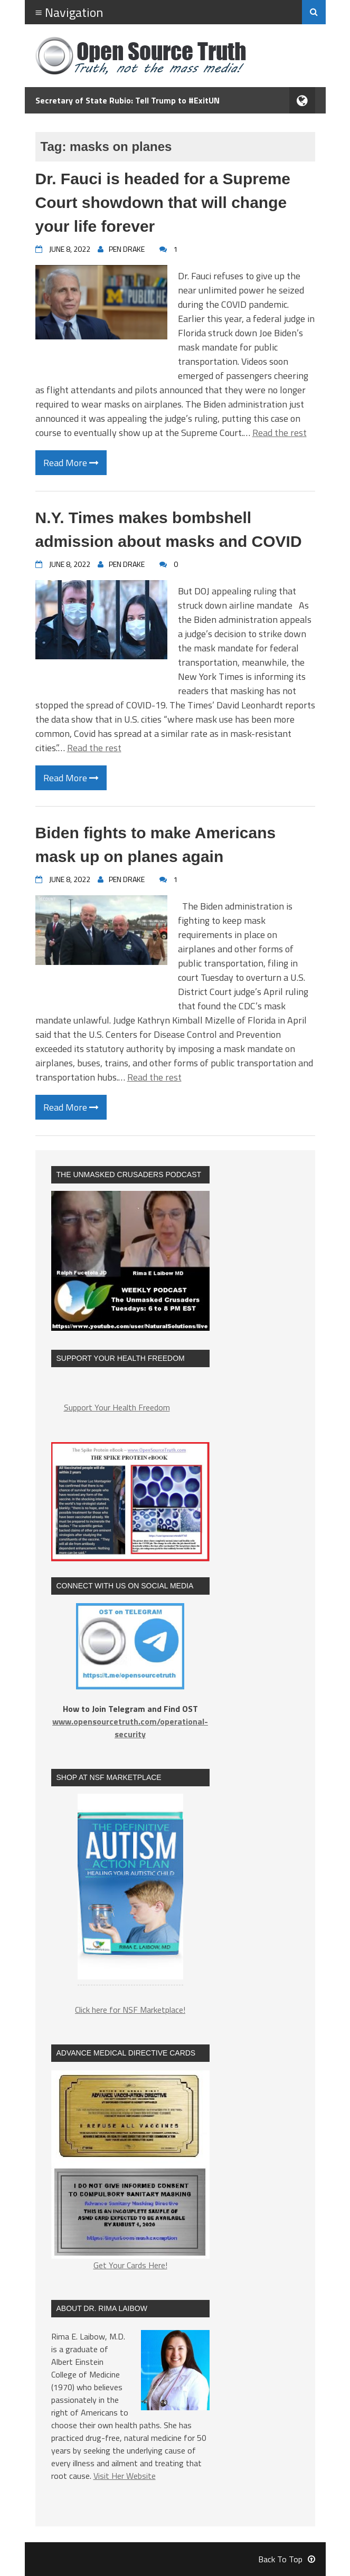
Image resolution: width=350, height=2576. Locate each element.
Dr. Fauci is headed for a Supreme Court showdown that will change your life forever (163, 202)
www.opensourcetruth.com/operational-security (130, 1727)
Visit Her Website (124, 2475)
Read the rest (279, 432)
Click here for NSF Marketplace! (130, 2009)
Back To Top (286, 2559)
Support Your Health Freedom (117, 1407)
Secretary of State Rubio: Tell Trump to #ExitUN (127, 100)
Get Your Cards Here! (130, 2171)
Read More (71, 463)
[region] (130, 1892)
